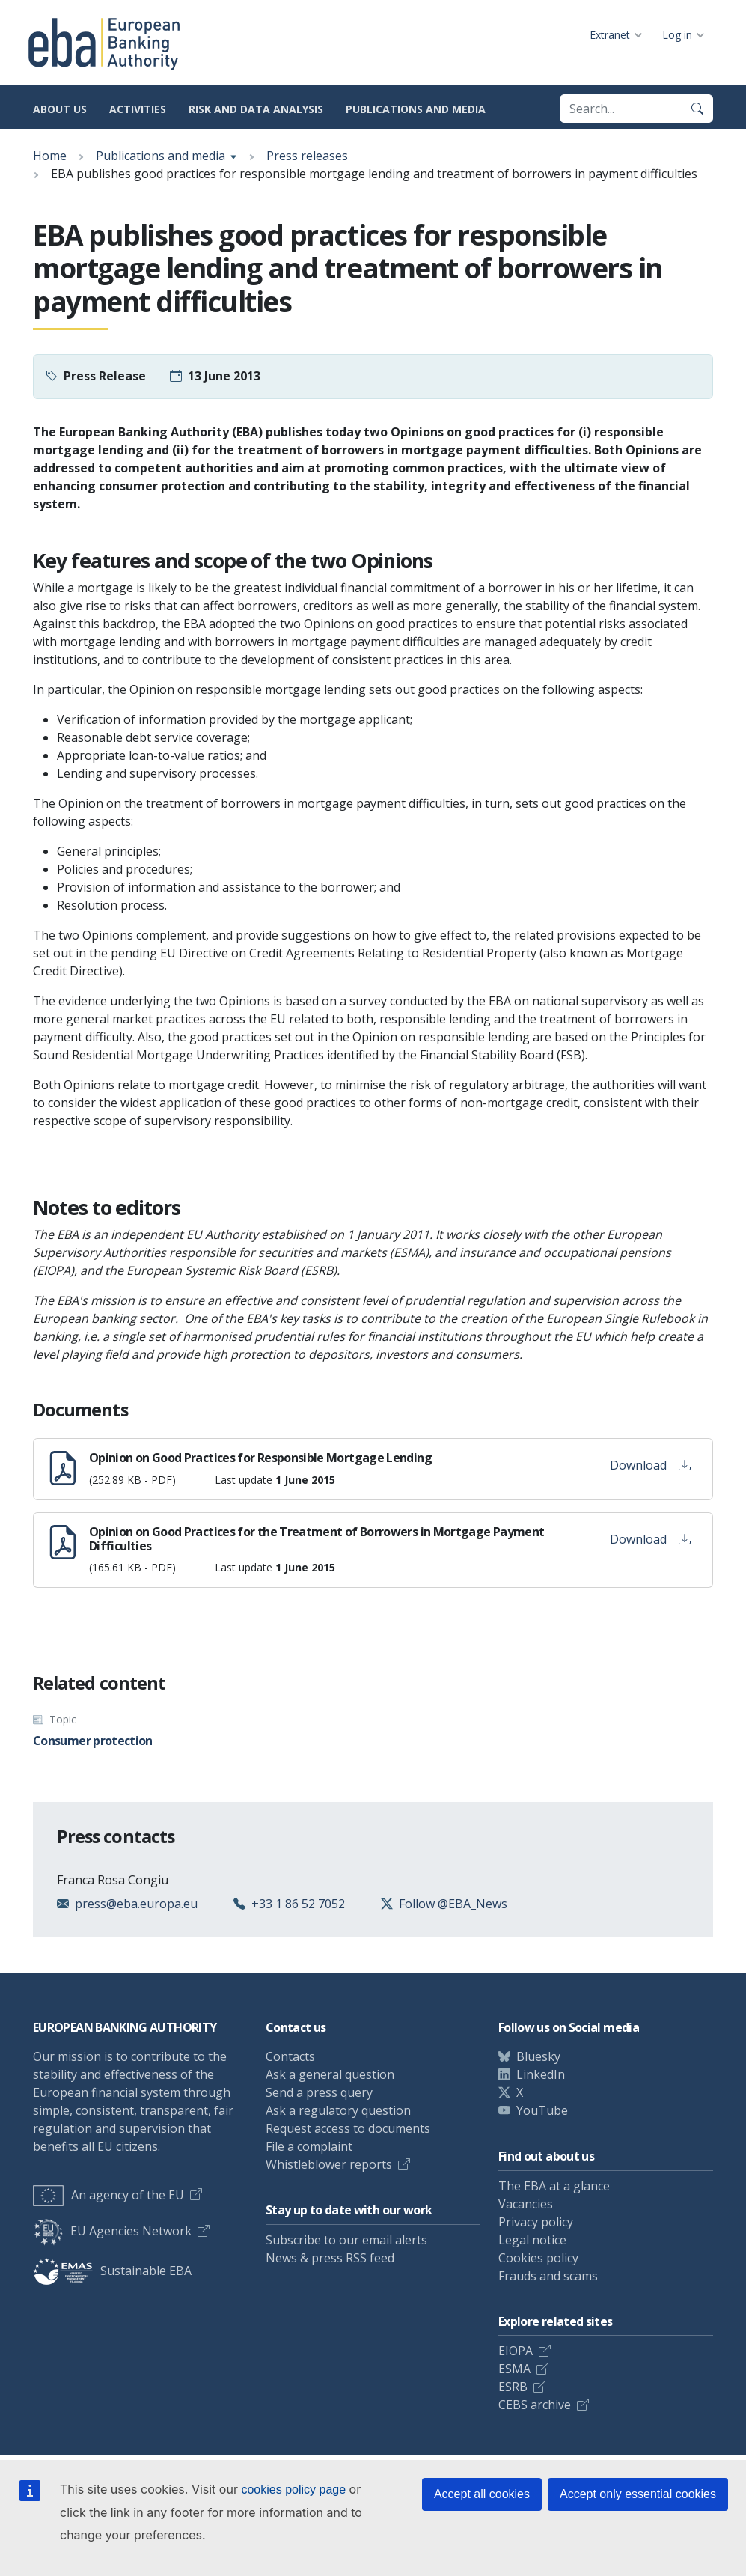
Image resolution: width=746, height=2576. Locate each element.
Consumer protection (93, 1740)
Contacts (290, 2056)
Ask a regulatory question (338, 2110)
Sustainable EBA (112, 2270)
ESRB (513, 2386)
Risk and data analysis (256, 109)
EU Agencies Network (112, 2231)
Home (50, 155)
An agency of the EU (108, 2195)
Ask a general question (330, 2074)
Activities (137, 109)
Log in (677, 35)
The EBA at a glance (554, 2186)
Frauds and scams (548, 2276)
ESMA (514, 2368)
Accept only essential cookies (638, 2494)
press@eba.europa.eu (136, 1904)
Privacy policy (535, 2222)
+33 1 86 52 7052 (298, 1904)
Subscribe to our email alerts (346, 2240)
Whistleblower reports (329, 2164)
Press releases (307, 155)
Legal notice (532, 2240)
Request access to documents (348, 2128)
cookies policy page (293, 2489)
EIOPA (515, 2350)
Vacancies (525, 2204)
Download (650, 1465)
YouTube (542, 2110)
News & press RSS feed (330, 2258)
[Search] (697, 108)
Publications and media (416, 109)
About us (60, 109)
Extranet (610, 35)
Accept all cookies (482, 2494)
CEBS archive (534, 2404)
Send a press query (319, 2092)
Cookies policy (538, 2258)
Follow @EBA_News (453, 1904)
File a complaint (309, 2146)
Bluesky (538, 2056)
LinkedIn (540, 2074)
